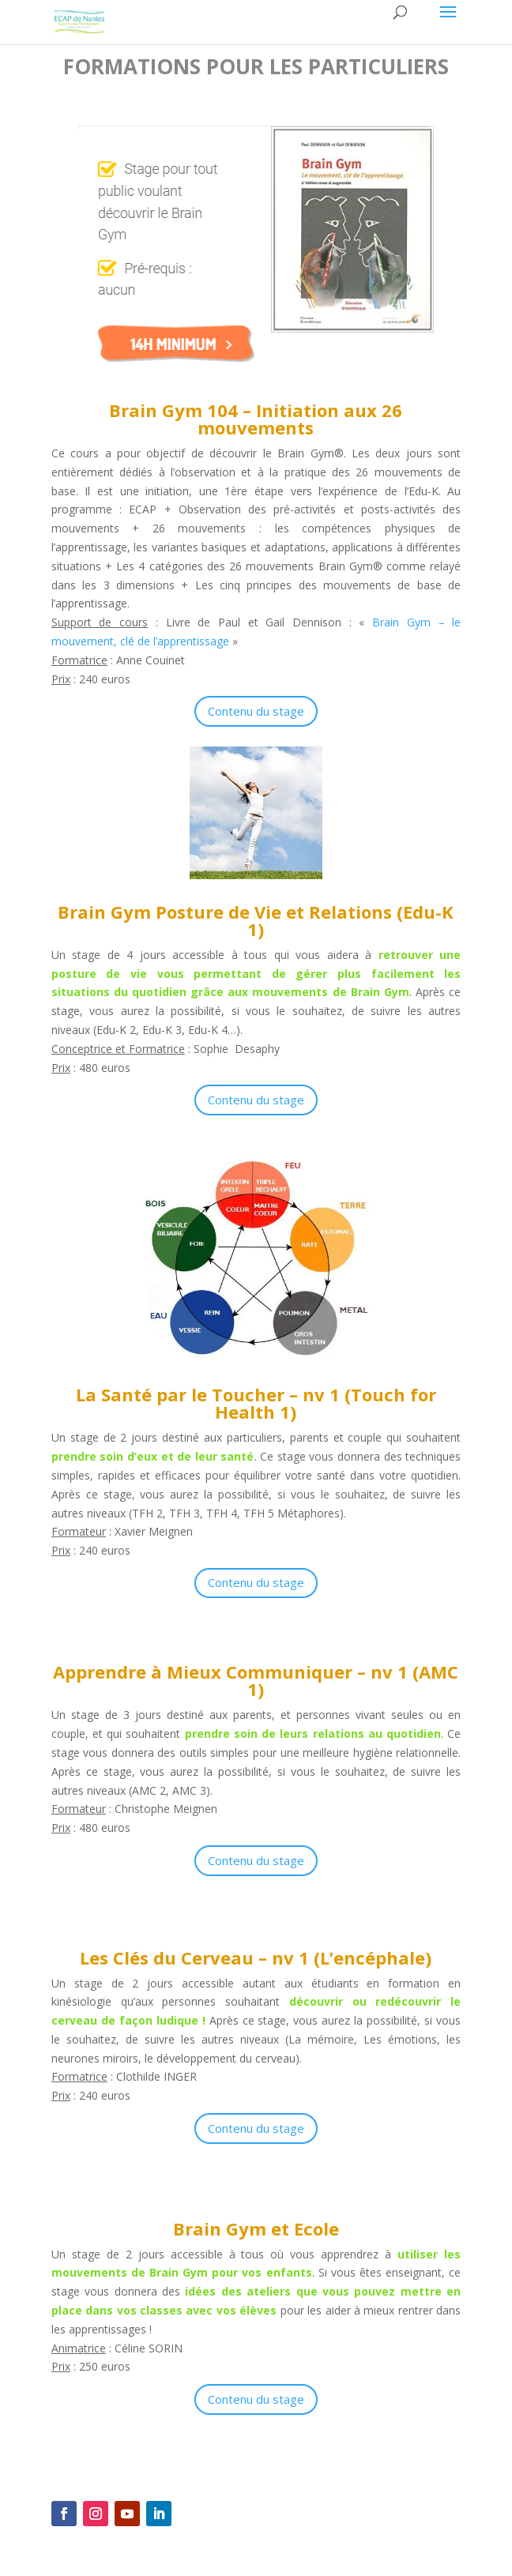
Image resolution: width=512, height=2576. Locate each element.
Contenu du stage (256, 711)
